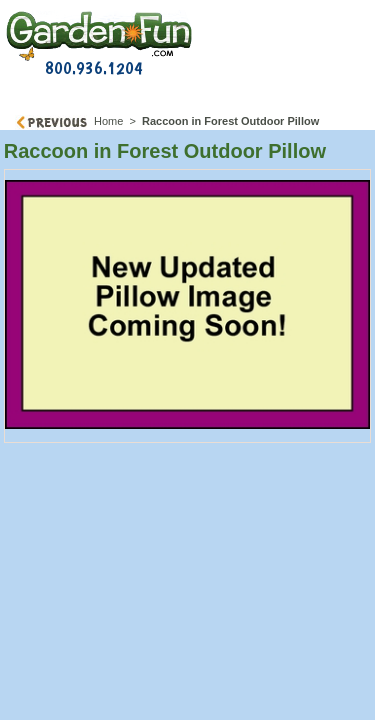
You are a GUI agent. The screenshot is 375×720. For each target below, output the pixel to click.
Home (108, 121)
